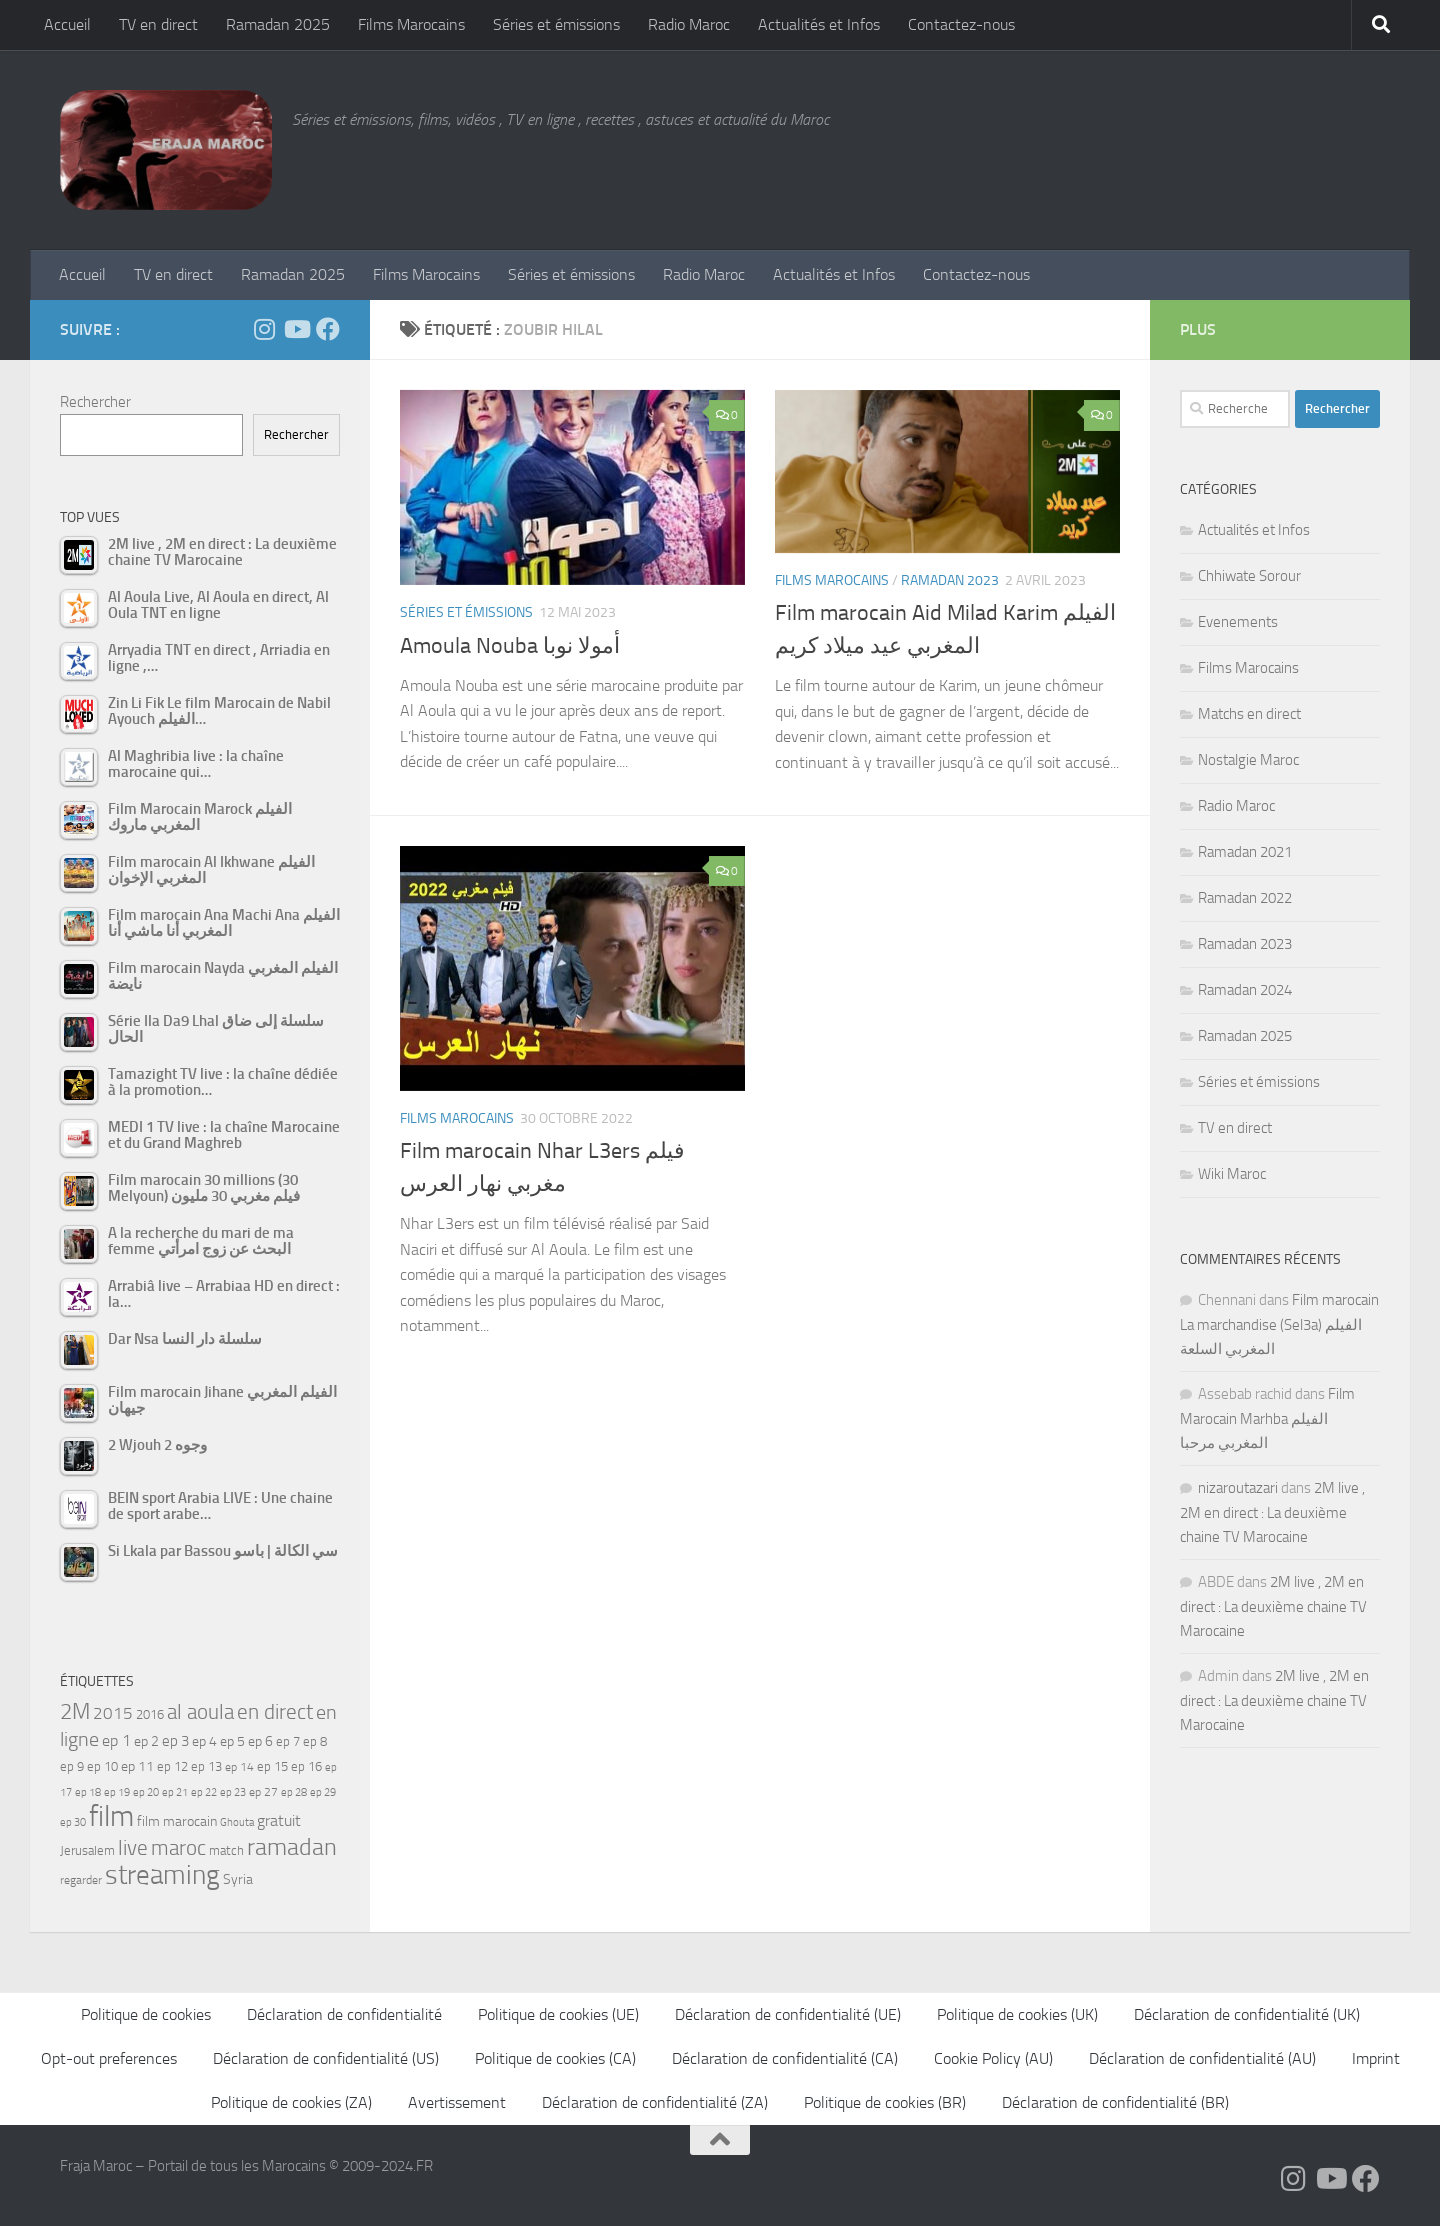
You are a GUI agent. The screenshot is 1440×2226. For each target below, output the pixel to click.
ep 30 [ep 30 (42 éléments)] (73, 1822)
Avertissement (457, 2102)
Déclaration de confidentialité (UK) (1247, 2014)
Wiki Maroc (1232, 1174)
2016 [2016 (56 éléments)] (150, 1714)
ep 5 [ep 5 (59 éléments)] (232, 1741)
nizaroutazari (1238, 1488)
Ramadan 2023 (950, 580)
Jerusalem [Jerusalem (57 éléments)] (87, 1850)
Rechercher (95, 402)
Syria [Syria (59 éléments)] (238, 1879)
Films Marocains (411, 24)
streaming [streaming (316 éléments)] (162, 1875)
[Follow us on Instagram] (264, 329)
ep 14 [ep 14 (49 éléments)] (239, 1767)
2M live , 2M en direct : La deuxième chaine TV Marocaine (1272, 1512)
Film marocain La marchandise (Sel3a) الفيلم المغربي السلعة (1279, 1324)
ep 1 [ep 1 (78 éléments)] (116, 1740)
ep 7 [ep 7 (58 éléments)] (288, 1741)
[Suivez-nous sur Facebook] (328, 329)
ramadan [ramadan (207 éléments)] (292, 1847)
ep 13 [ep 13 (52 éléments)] (206, 1766)
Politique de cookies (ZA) (291, 2102)
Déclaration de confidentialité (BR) (1115, 2102)
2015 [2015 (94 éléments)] (113, 1713)
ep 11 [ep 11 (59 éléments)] (137, 1766)
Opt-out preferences (109, 2058)
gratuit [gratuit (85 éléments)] (279, 1820)
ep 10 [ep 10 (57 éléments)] (102, 1766)
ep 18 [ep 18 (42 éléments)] (88, 1792)
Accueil (67, 24)
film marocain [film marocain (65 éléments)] (177, 1821)
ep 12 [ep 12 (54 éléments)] (172, 1766)
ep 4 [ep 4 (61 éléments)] (204, 1741)
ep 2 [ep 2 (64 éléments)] (146, 1741)
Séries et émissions (556, 24)
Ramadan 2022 (1245, 898)
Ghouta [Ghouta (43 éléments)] (237, 1822)
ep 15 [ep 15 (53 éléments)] (272, 1766)
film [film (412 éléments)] (111, 1816)
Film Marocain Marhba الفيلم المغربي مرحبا (1267, 1418)
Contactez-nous (961, 24)
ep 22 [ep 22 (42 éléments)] (204, 1792)
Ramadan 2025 (278, 24)
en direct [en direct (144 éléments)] (275, 1712)
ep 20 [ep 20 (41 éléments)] (146, 1792)
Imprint (1376, 2058)
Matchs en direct (1249, 714)
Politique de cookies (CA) (555, 2058)
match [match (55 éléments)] (226, 1850)
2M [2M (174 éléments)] (75, 1711)
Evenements (1238, 622)
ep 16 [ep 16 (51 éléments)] (306, 1766)
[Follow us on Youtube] (296, 329)
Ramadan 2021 (1245, 852)
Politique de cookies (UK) (1017, 2014)
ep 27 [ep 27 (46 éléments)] (263, 1792)
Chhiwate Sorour (1249, 576)
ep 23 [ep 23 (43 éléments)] (233, 1792)
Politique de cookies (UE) (558, 2014)
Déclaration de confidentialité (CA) (785, 2058)
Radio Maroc (689, 24)
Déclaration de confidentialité (344, 2014)
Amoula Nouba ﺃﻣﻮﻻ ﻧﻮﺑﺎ (510, 646)
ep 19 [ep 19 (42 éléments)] (117, 1792)
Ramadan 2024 (1245, 990)
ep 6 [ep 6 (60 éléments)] (260, 1741)
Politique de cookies (146, 2014)
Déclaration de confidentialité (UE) (788, 2014)
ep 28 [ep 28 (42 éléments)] (294, 1792)
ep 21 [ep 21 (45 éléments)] (175, 1792)
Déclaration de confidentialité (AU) (1202, 2058)
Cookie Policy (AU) (993, 2058)
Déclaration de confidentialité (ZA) (655, 2102)
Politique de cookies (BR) (885, 2102)
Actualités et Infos (819, 24)
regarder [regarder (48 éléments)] (81, 1880)
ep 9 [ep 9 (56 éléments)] (72, 1766)
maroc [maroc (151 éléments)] (178, 1847)
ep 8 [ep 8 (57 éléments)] (315, 1741)
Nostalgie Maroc (1248, 760)
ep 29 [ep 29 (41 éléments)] (323, 1792)
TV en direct (158, 24)
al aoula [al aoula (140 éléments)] (200, 1712)
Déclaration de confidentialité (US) (326, 2058)
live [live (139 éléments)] (133, 1848)
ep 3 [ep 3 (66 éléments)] (175, 1741)
